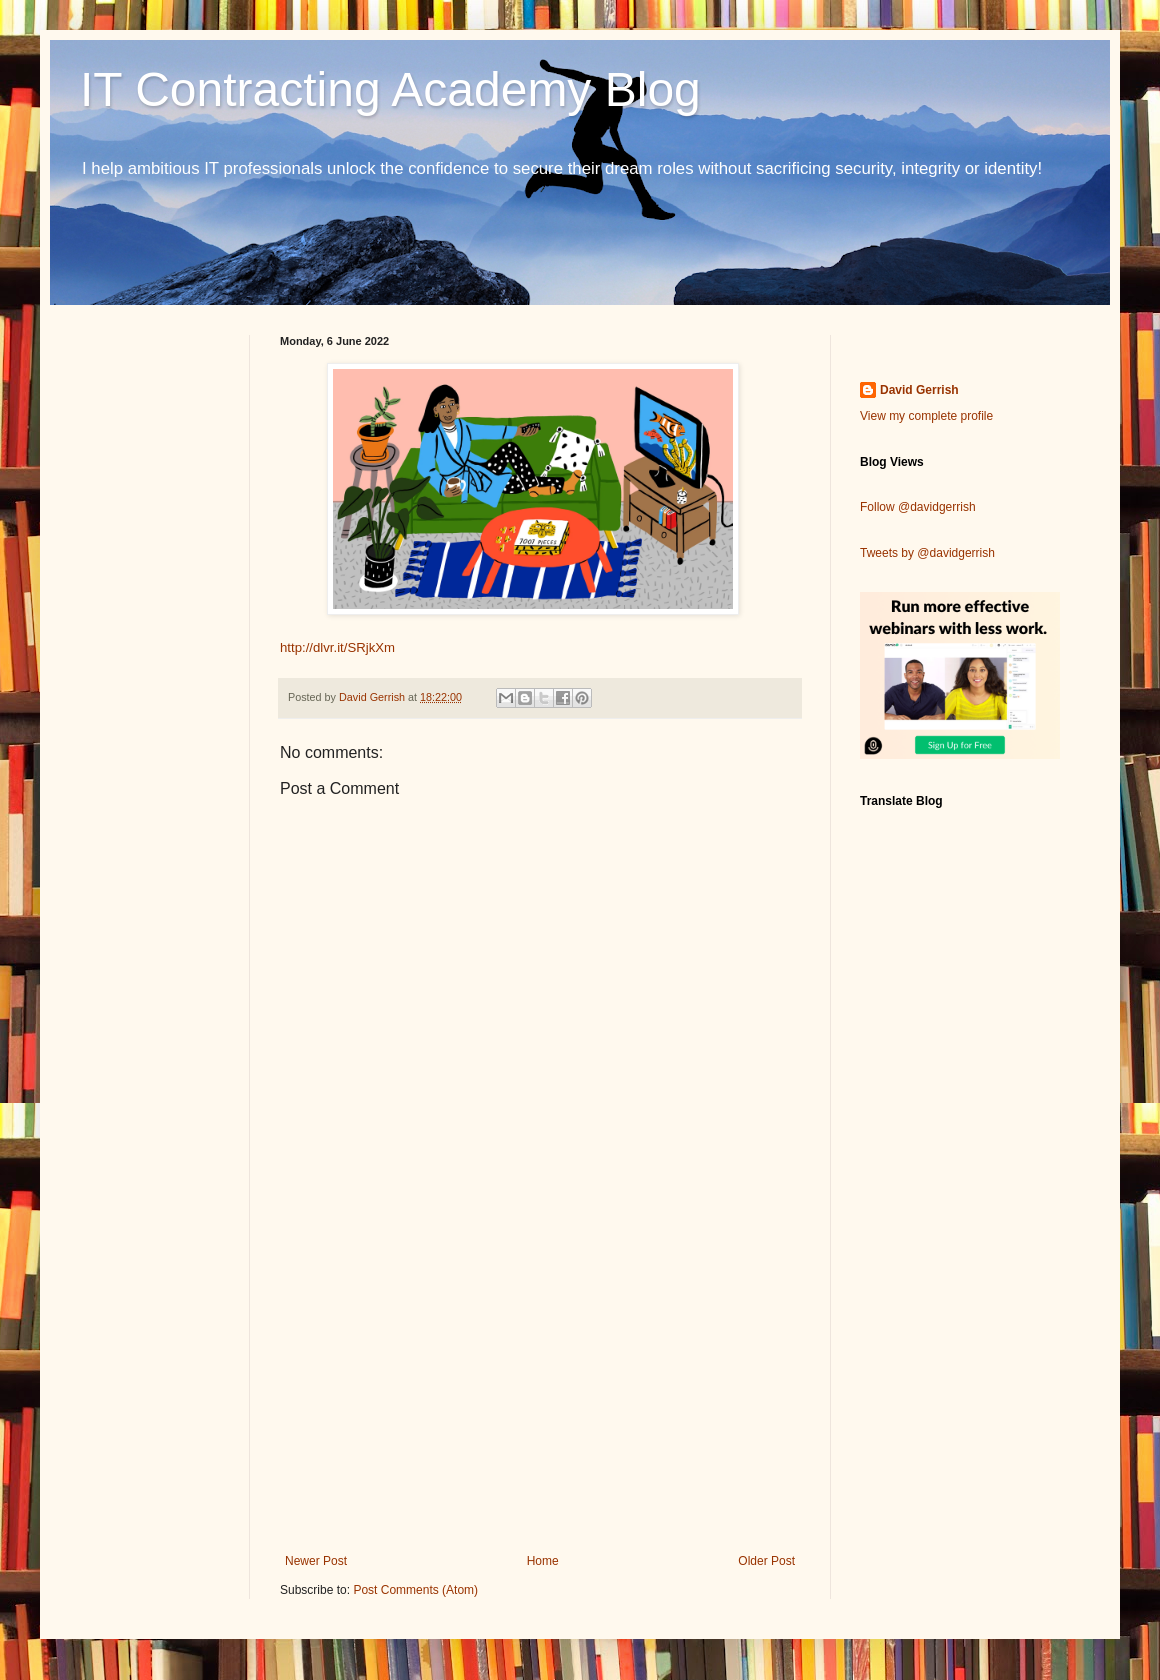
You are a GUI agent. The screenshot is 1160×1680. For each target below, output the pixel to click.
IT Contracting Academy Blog (390, 89)
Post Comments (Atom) (415, 1590)
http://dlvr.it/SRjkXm (337, 647)
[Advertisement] (540, 1389)
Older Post (766, 1561)
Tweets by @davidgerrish (927, 553)
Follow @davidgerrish (918, 507)
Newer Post (316, 1561)
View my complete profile (926, 416)
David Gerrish (919, 390)
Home (543, 1561)
